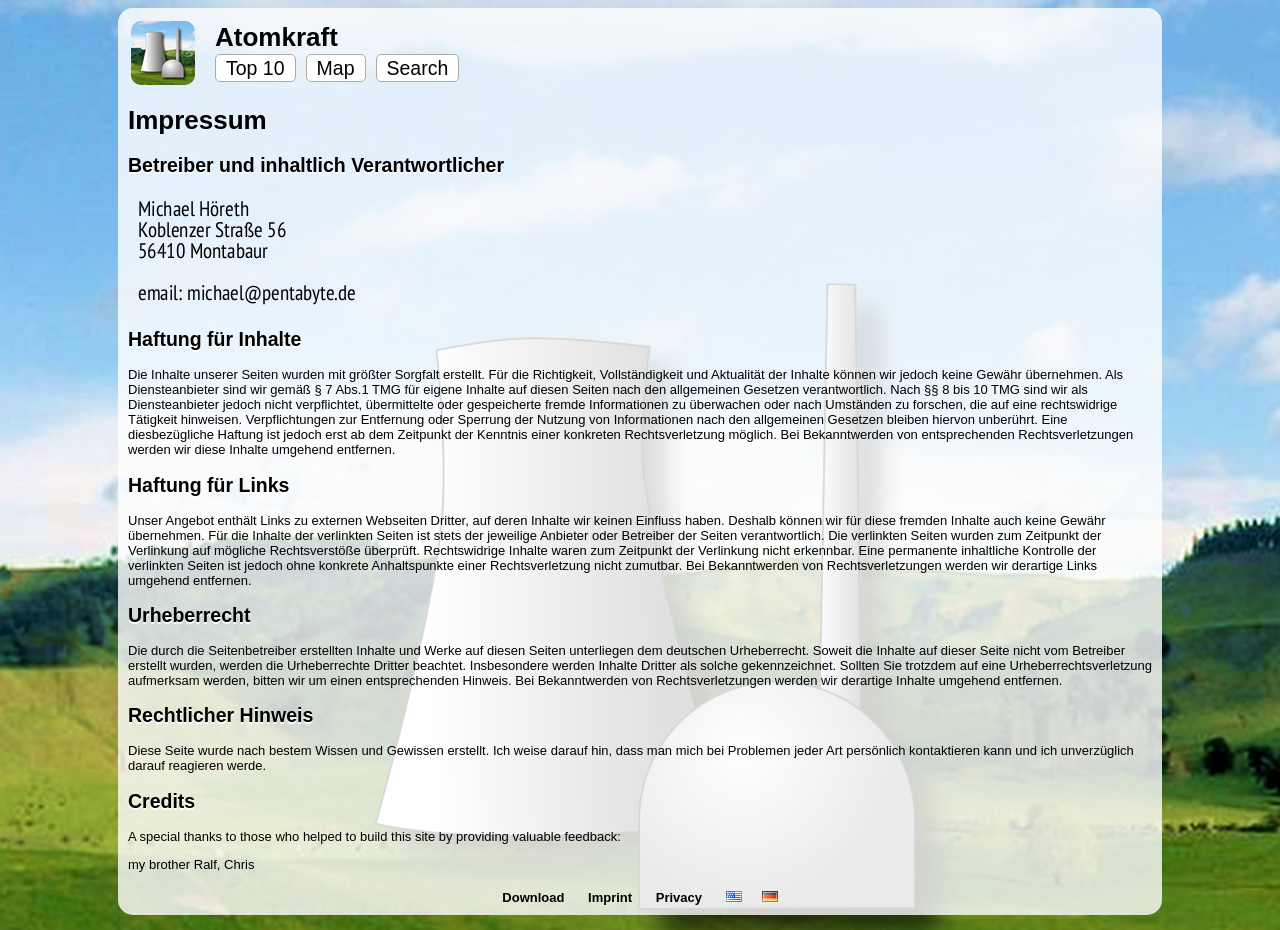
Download (535, 897)
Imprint (612, 897)
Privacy (681, 897)
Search (418, 68)
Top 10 (255, 68)
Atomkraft (276, 37)
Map (336, 68)
